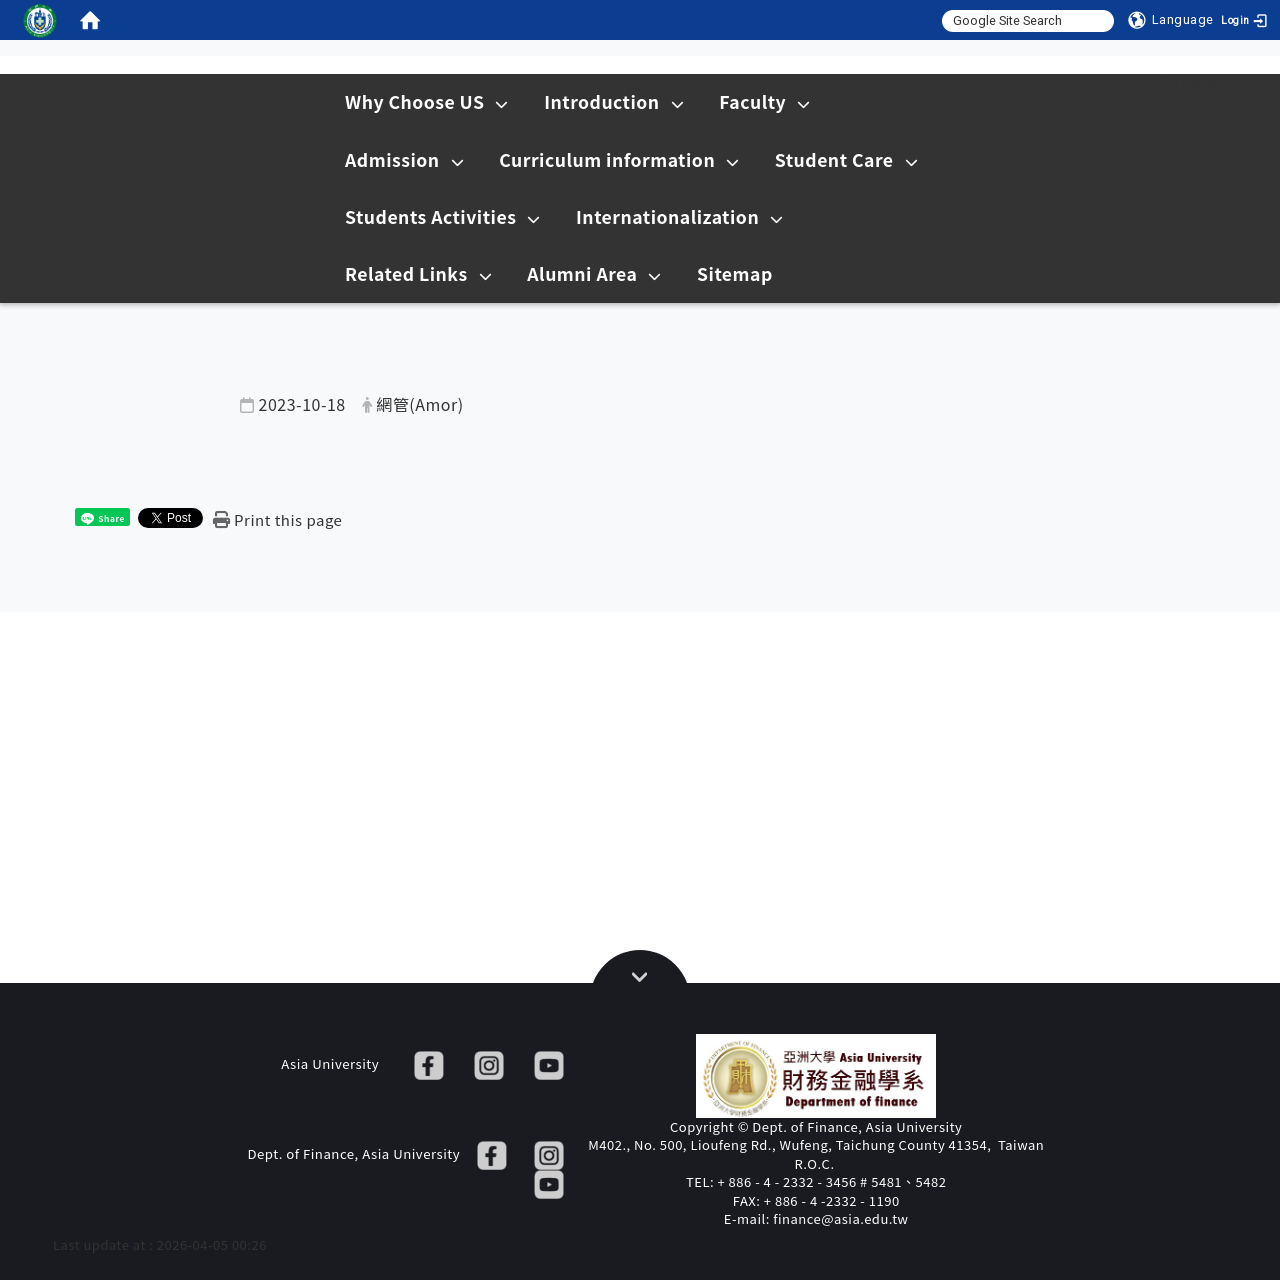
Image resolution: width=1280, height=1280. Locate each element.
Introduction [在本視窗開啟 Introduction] (614, 101)
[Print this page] (277, 519)
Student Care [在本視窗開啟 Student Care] (846, 159)
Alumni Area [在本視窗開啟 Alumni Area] (594, 273)
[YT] (549, 1063)
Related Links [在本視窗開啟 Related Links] (418, 273)
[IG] (489, 1063)
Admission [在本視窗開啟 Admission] (404, 159)
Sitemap (1190, 82)
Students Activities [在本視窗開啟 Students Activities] (443, 216)
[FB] (429, 1063)
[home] (90, 20)
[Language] (1171, 20)
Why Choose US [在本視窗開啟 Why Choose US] (427, 101)
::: (1118, 82)
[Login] (1250, 20)
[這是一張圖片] (40, 20)
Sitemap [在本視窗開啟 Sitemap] (735, 273)
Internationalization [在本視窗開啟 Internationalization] (680, 216)
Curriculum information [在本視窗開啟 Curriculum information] (619, 159)
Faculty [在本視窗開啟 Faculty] (764, 101)
